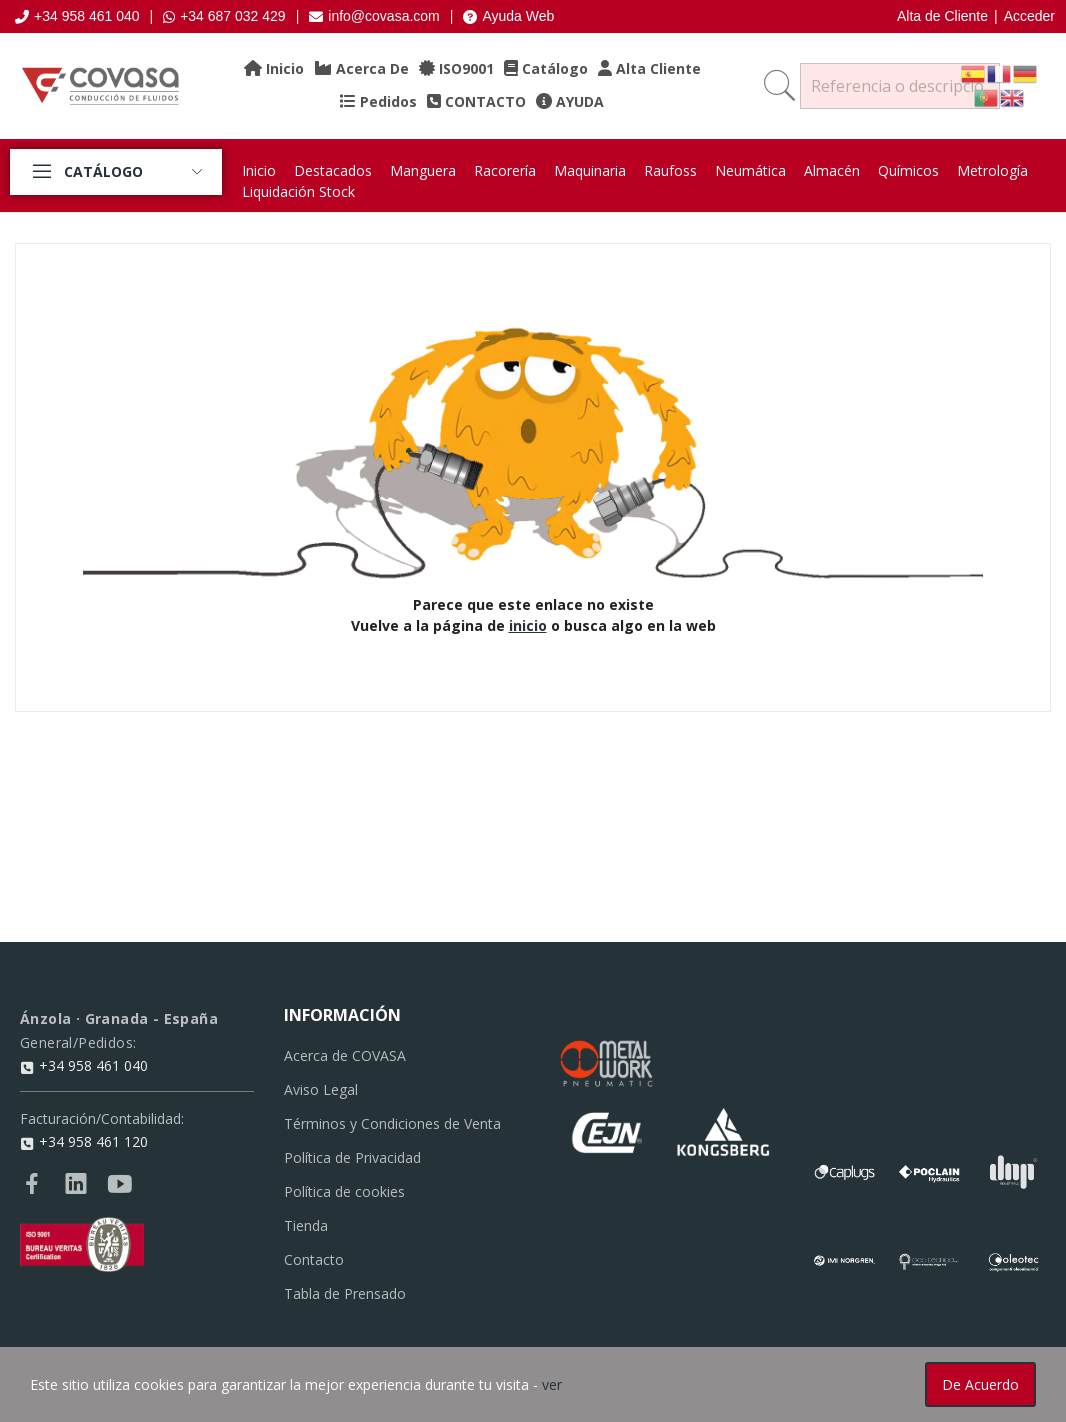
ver (552, 1384)
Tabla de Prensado (345, 1293)
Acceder (1029, 16)
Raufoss (670, 170)
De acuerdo (980, 1384)
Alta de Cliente (942, 16)
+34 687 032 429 (224, 16)
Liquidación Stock (298, 191)
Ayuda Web (508, 16)
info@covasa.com (374, 16)
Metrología (992, 170)
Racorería (505, 170)
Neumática (750, 170)
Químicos (908, 170)
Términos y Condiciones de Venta (392, 1123)
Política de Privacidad (352, 1157)
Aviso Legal (321, 1089)
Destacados (333, 170)
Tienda (306, 1225)
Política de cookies (344, 1191)
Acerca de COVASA (345, 1055)
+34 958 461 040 (77, 16)
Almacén (832, 170)
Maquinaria (590, 170)
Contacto (314, 1259)
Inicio (259, 170)
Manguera (423, 170)
